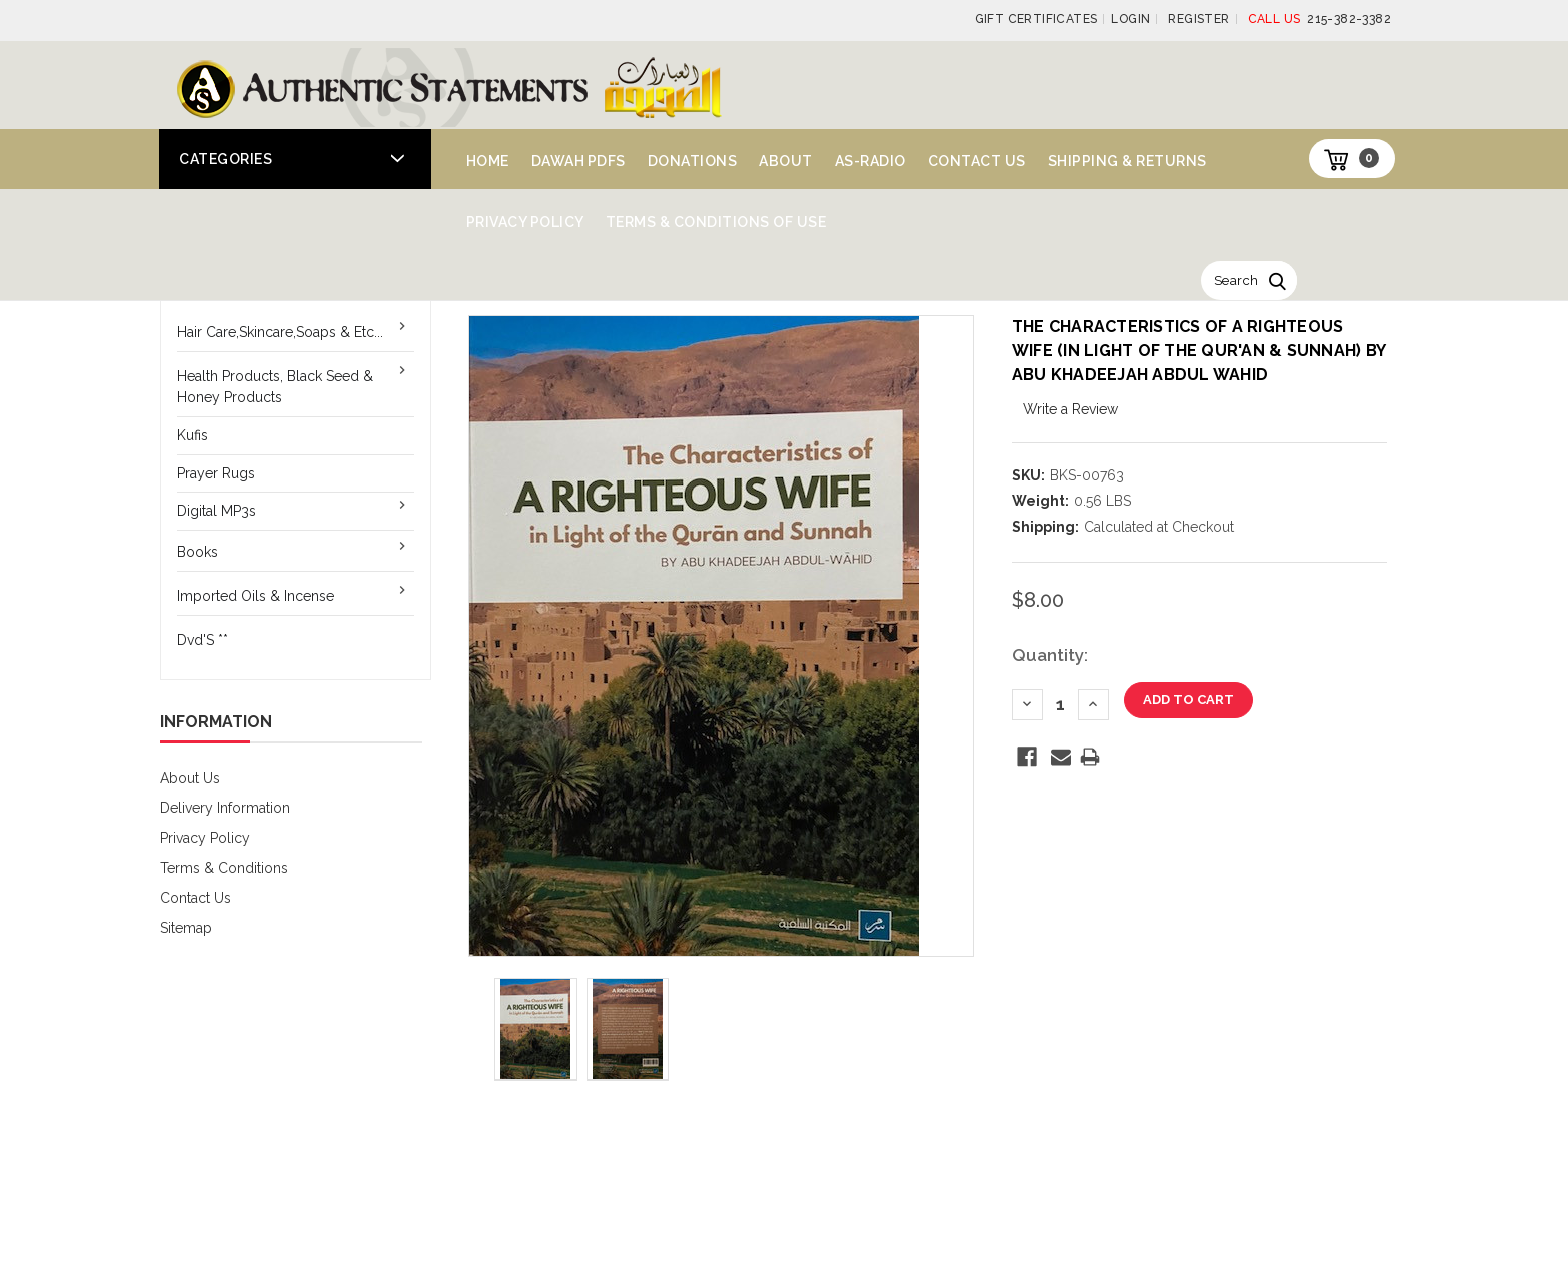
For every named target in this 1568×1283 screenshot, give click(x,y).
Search (1236, 280)
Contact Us (977, 161)
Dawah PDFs (578, 161)
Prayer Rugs (216, 473)
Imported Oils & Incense (255, 596)
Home (487, 161)
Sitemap (186, 928)
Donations (693, 161)
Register (1198, 19)
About (786, 161)
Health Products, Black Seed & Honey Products (275, 386)
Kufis (192, 435)
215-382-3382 (1319, 19)
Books (197, 552)
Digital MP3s (216, 511)
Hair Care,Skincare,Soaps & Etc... (280, 332)
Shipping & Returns (1127, 161)
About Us (190, 778)
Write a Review (1070, 409)
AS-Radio (870, 161)
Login (1130, 19)
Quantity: (1050, 655)
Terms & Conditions (224, 868)
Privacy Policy (525, 222)
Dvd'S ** (202, 640)
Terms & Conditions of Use (716, 222)
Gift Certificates (1036, 19)
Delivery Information (225, 808)
